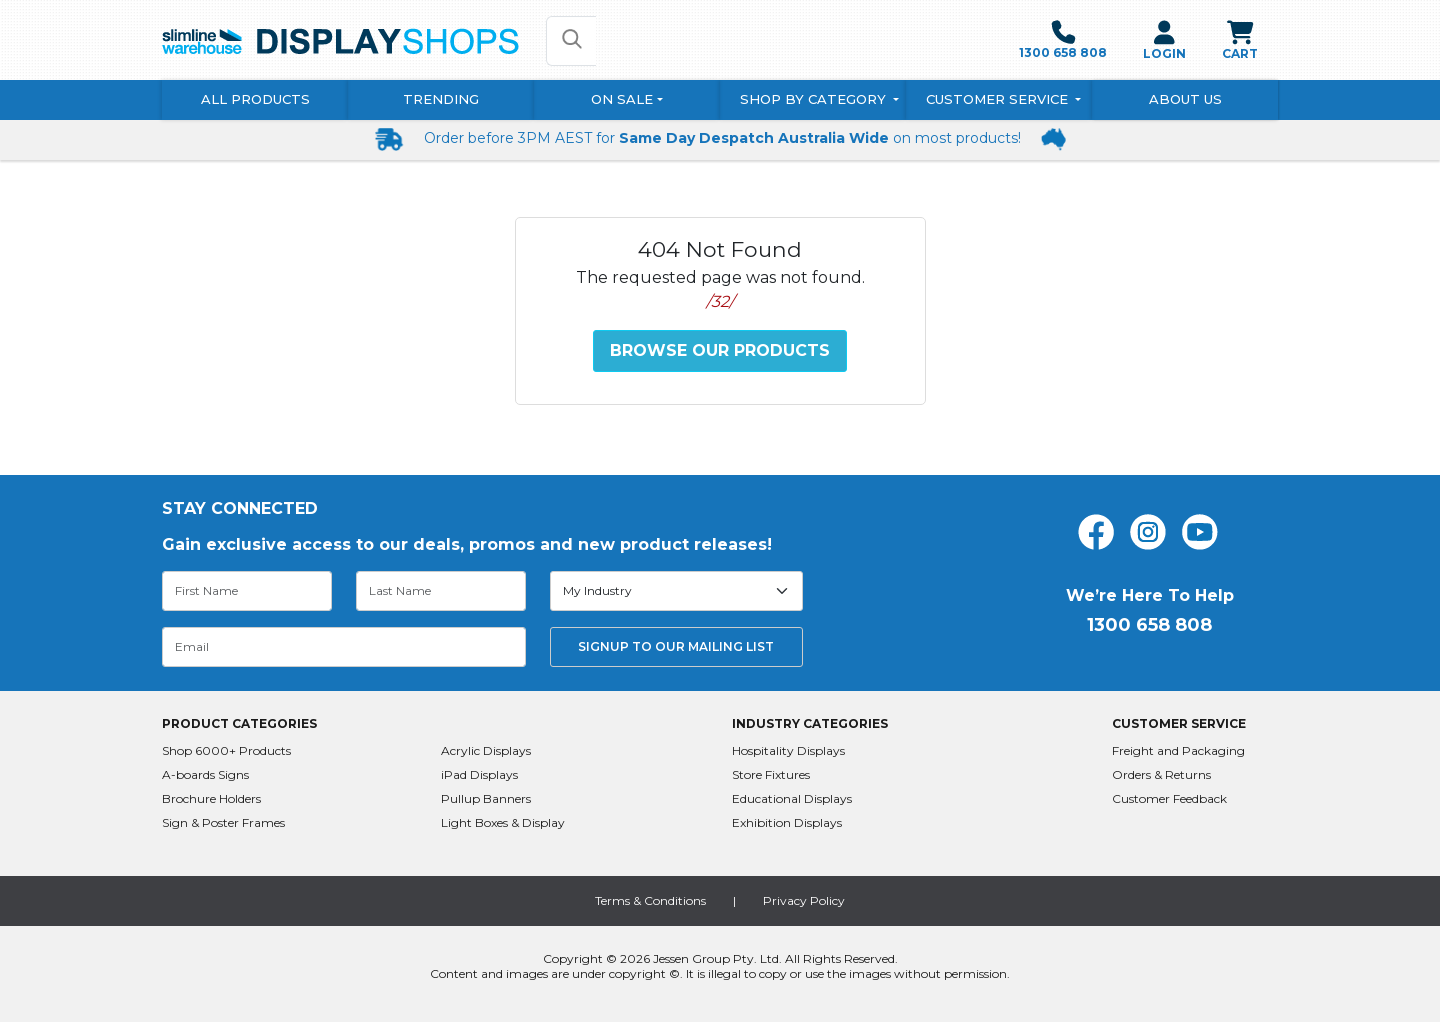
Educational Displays (792, 798)
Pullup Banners (486, 798)
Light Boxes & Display (503, 822)
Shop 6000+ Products (226, 750)
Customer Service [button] (999, 99)
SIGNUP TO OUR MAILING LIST (676, 646)
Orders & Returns (1161, 774)
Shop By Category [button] (815, 99)
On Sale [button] (622, 99)
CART (1240, 40)
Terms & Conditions (650, 900)
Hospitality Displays (788, 750)
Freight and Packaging (1178, 750)
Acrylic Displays (486, 750)
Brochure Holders (211, 798)
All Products (255, 99)
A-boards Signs (205, 774)
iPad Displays (479, 774)
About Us (1185, 99)
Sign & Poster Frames (223, 822)
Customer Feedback (1169, 798)
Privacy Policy (804, 900)
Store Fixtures (771, 774)
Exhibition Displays (787, 822)
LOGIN (1164, 40)
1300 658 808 (1063, 40)
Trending (441, 99)
